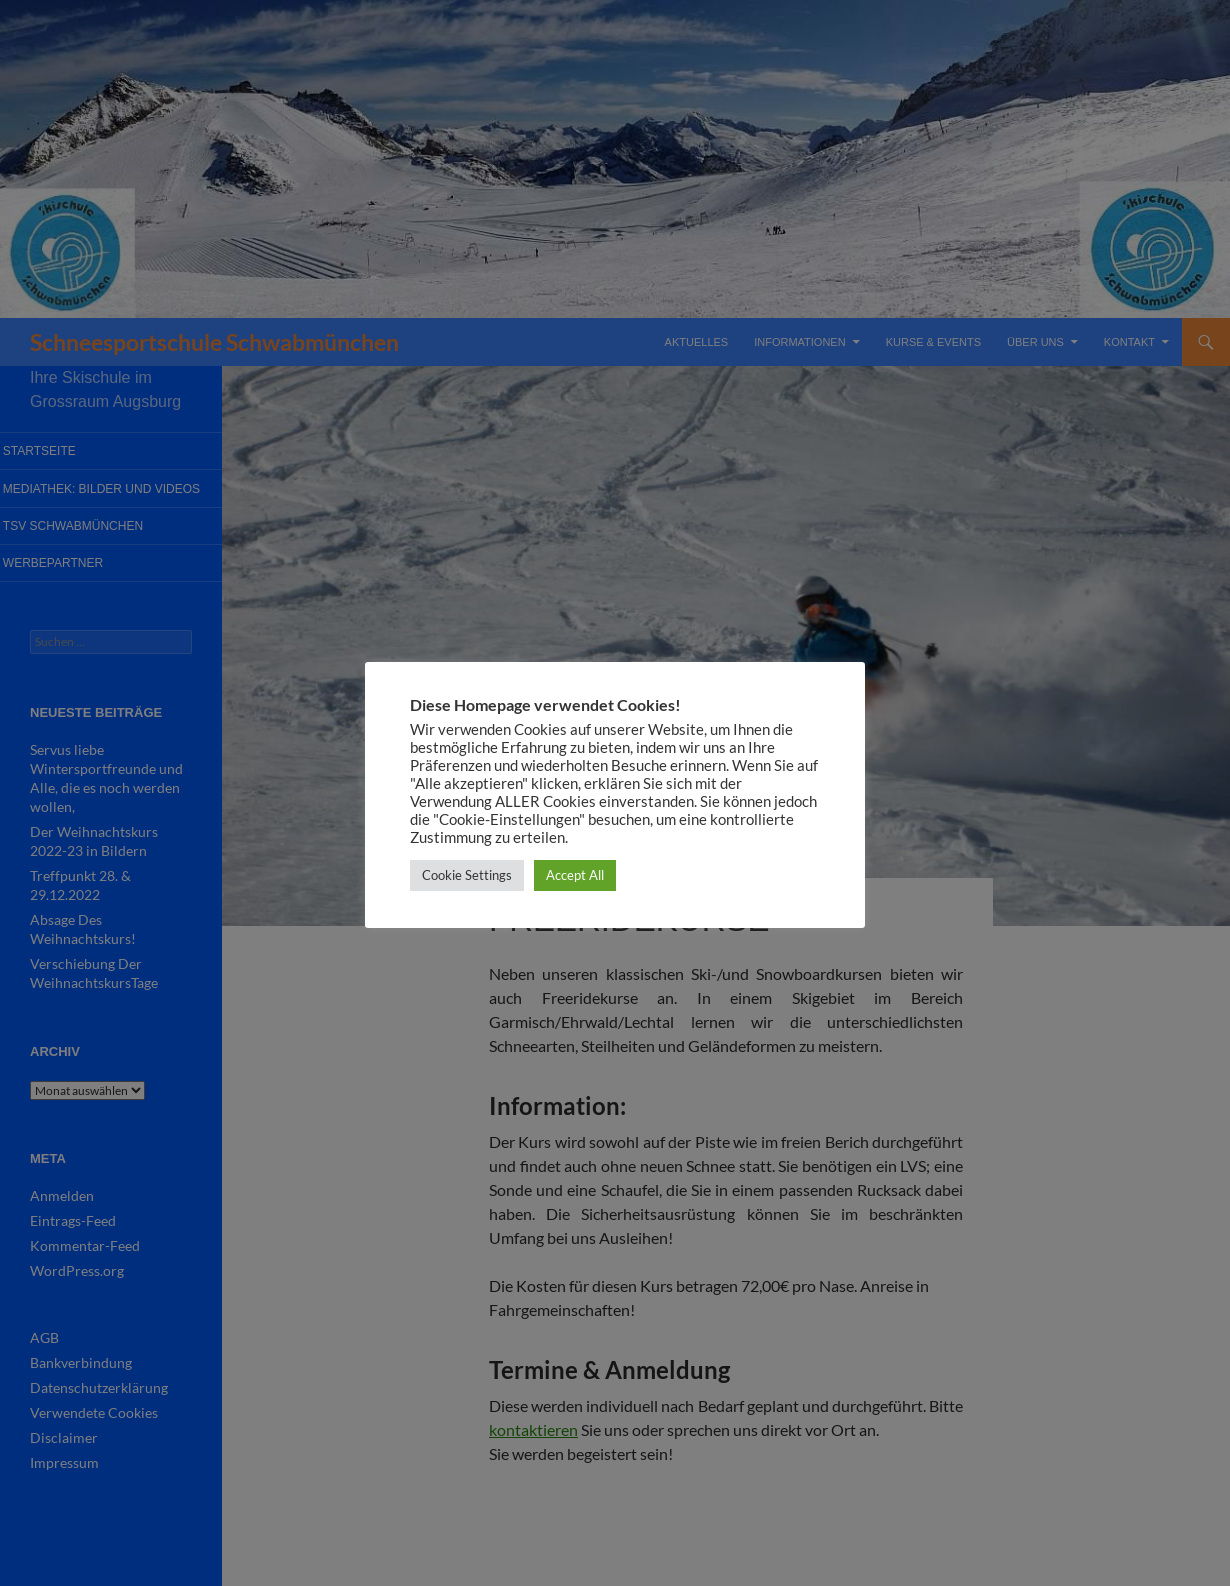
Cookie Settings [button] (467, 875)
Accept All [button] (575, 875)
